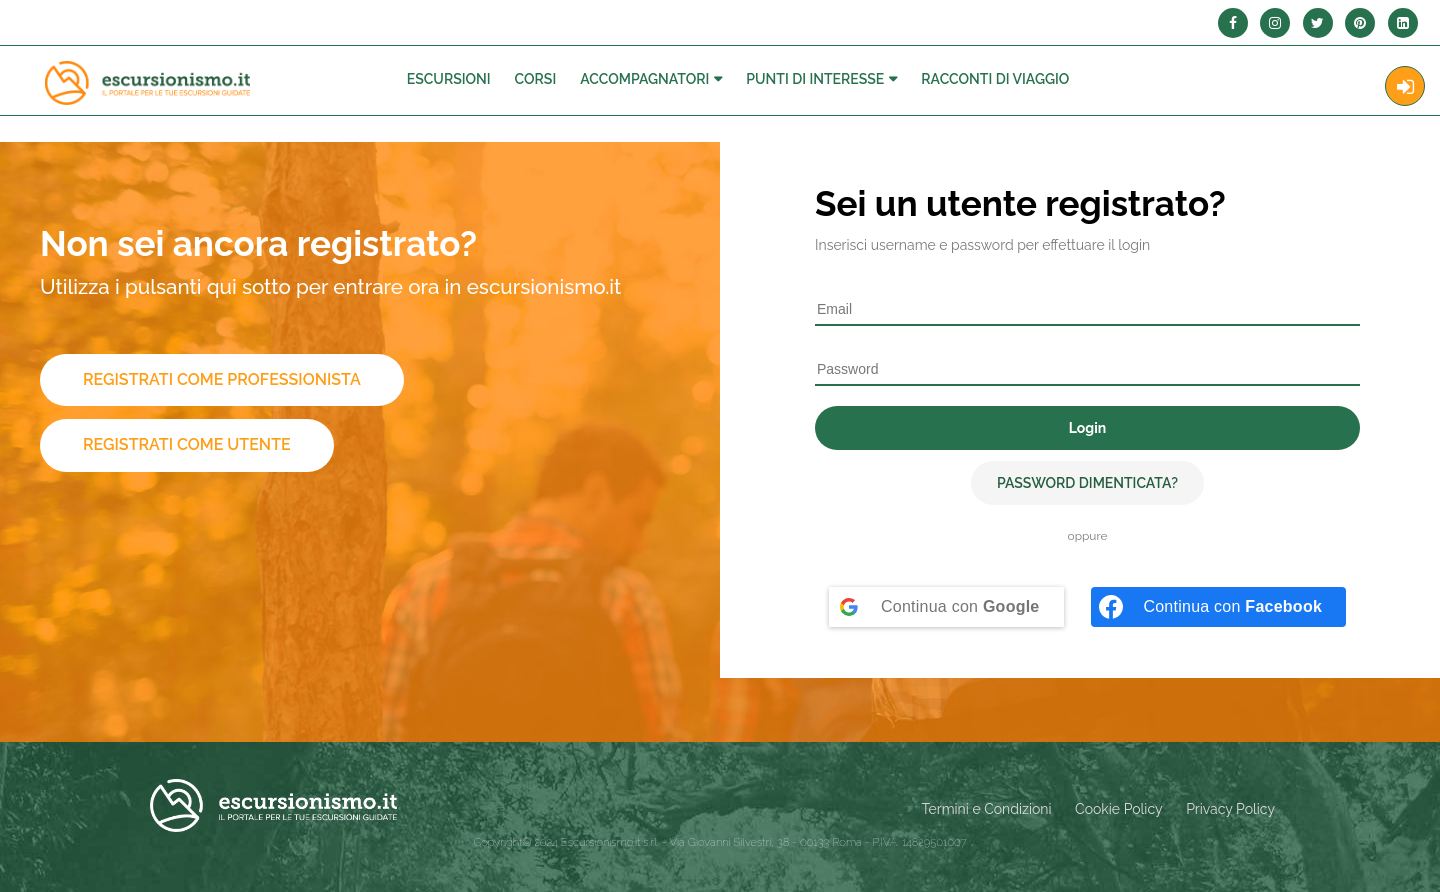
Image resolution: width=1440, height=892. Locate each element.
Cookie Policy (1118, 809)
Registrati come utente (187, 444)
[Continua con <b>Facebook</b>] (1218, 607)
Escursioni (449, 79)
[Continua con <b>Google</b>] (946, 607)
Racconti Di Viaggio (995, 79)
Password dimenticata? (1087, 483)
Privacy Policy (1230, 809)
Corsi (536, 79)
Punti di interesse (815, 79)
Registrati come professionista (222, 379)
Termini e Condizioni (987, 809)
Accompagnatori (644, 79)
